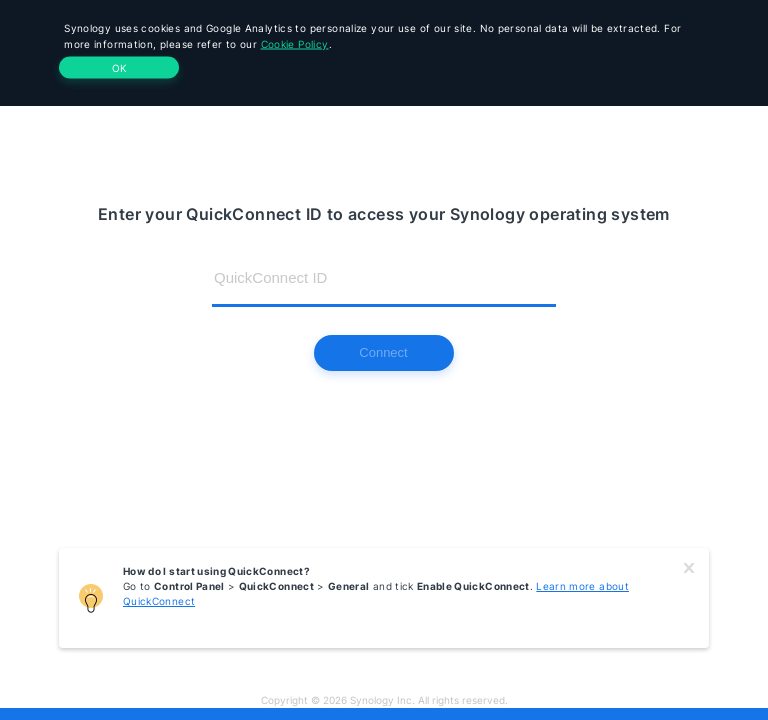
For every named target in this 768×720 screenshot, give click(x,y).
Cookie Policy (295, 44)
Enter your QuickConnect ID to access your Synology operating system (384, 214)
